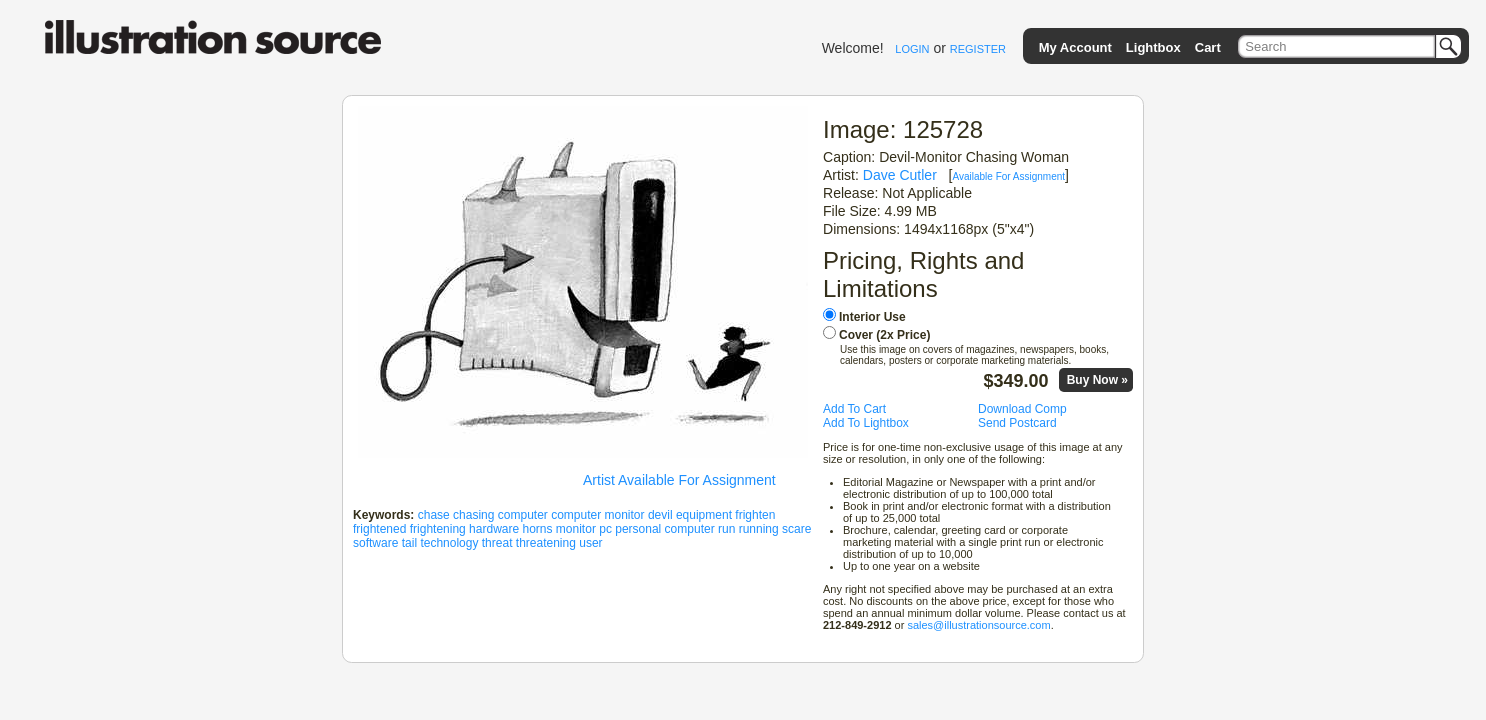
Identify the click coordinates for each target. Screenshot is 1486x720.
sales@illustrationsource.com (978, 625)
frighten (755, 515)
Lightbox (1153, 47)
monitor (576, 529)
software (375, 543)
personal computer (664, 529)
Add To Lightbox (866, 423)
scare (796, 529)
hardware (494, 529)
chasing (473, 515)
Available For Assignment (1008, 176)
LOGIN (912, 49)
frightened (379, 529)
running (759, 529)
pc (605, 529)
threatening (546, 543)
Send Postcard (1017, 423)
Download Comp (1022, 409)
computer (523, 515)
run (726, 529)
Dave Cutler (900, 175)
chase (434, 515)
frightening (438, 529)
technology (449, 543)
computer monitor (597, 515)
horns (537, 529)
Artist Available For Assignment (679, 480)
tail (409, 543)
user (590, 543)
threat (497, 543)
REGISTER (978, 49)
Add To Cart (854, 409)
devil (660, 515)
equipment (704, 515)
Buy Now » (1097, 380)
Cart (1208, 47)
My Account (1075, 47)
